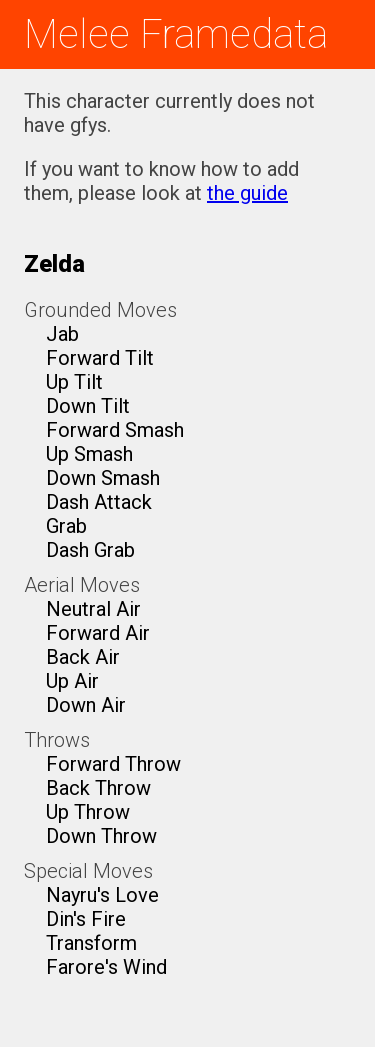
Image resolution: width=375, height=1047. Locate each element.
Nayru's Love (102, 895)
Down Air (86, 705)
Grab (66, 526)
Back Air (83, 657)
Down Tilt (88, 406)
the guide (247, 193)
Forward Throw (113, 764)
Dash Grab (90, 550)
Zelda (54, 264)
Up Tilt (74, 382)
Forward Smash (115, 430)
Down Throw (101, 836)
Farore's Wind (106, 967)
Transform (91, 943)
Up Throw (88, 812)
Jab (62, 334)
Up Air (72, 681)
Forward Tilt (100, 358)
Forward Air (98, 633)
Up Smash (89, 454)
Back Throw (98, 788)
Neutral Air (93, 609)
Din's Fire (86, 919)
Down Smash (103, 478)
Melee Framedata (176, 34)
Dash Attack (99, 502)
